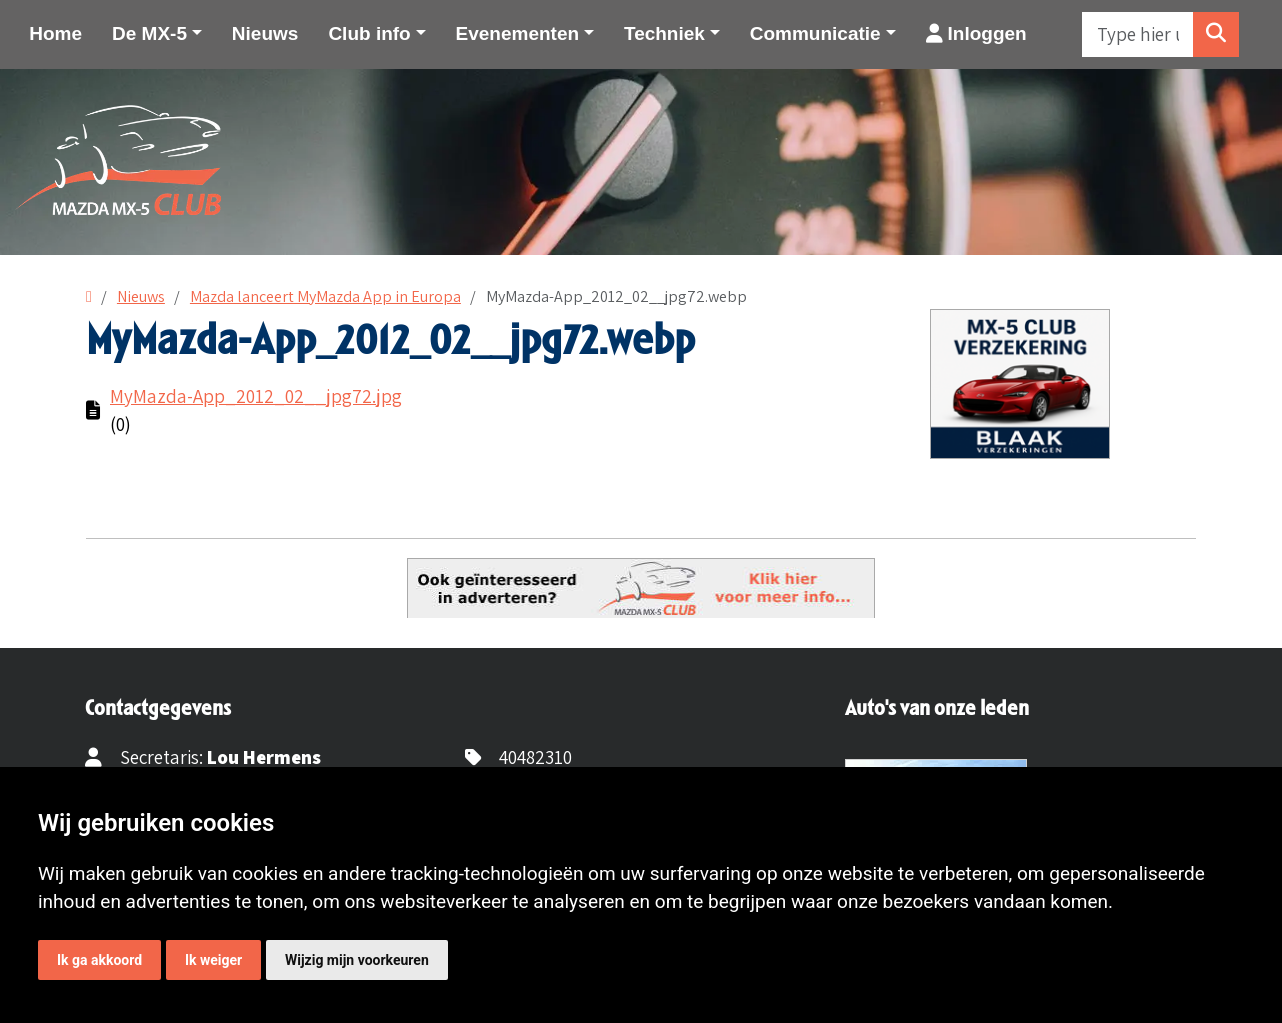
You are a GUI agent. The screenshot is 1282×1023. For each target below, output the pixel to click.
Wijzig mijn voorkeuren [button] (357, 960)
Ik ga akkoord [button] (99, 960)
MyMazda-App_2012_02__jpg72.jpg (256, 396)
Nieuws (265, 33)
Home (55, 33)
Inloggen (976, 33)
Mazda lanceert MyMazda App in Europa (325, 296)
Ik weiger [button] (213, 960)
